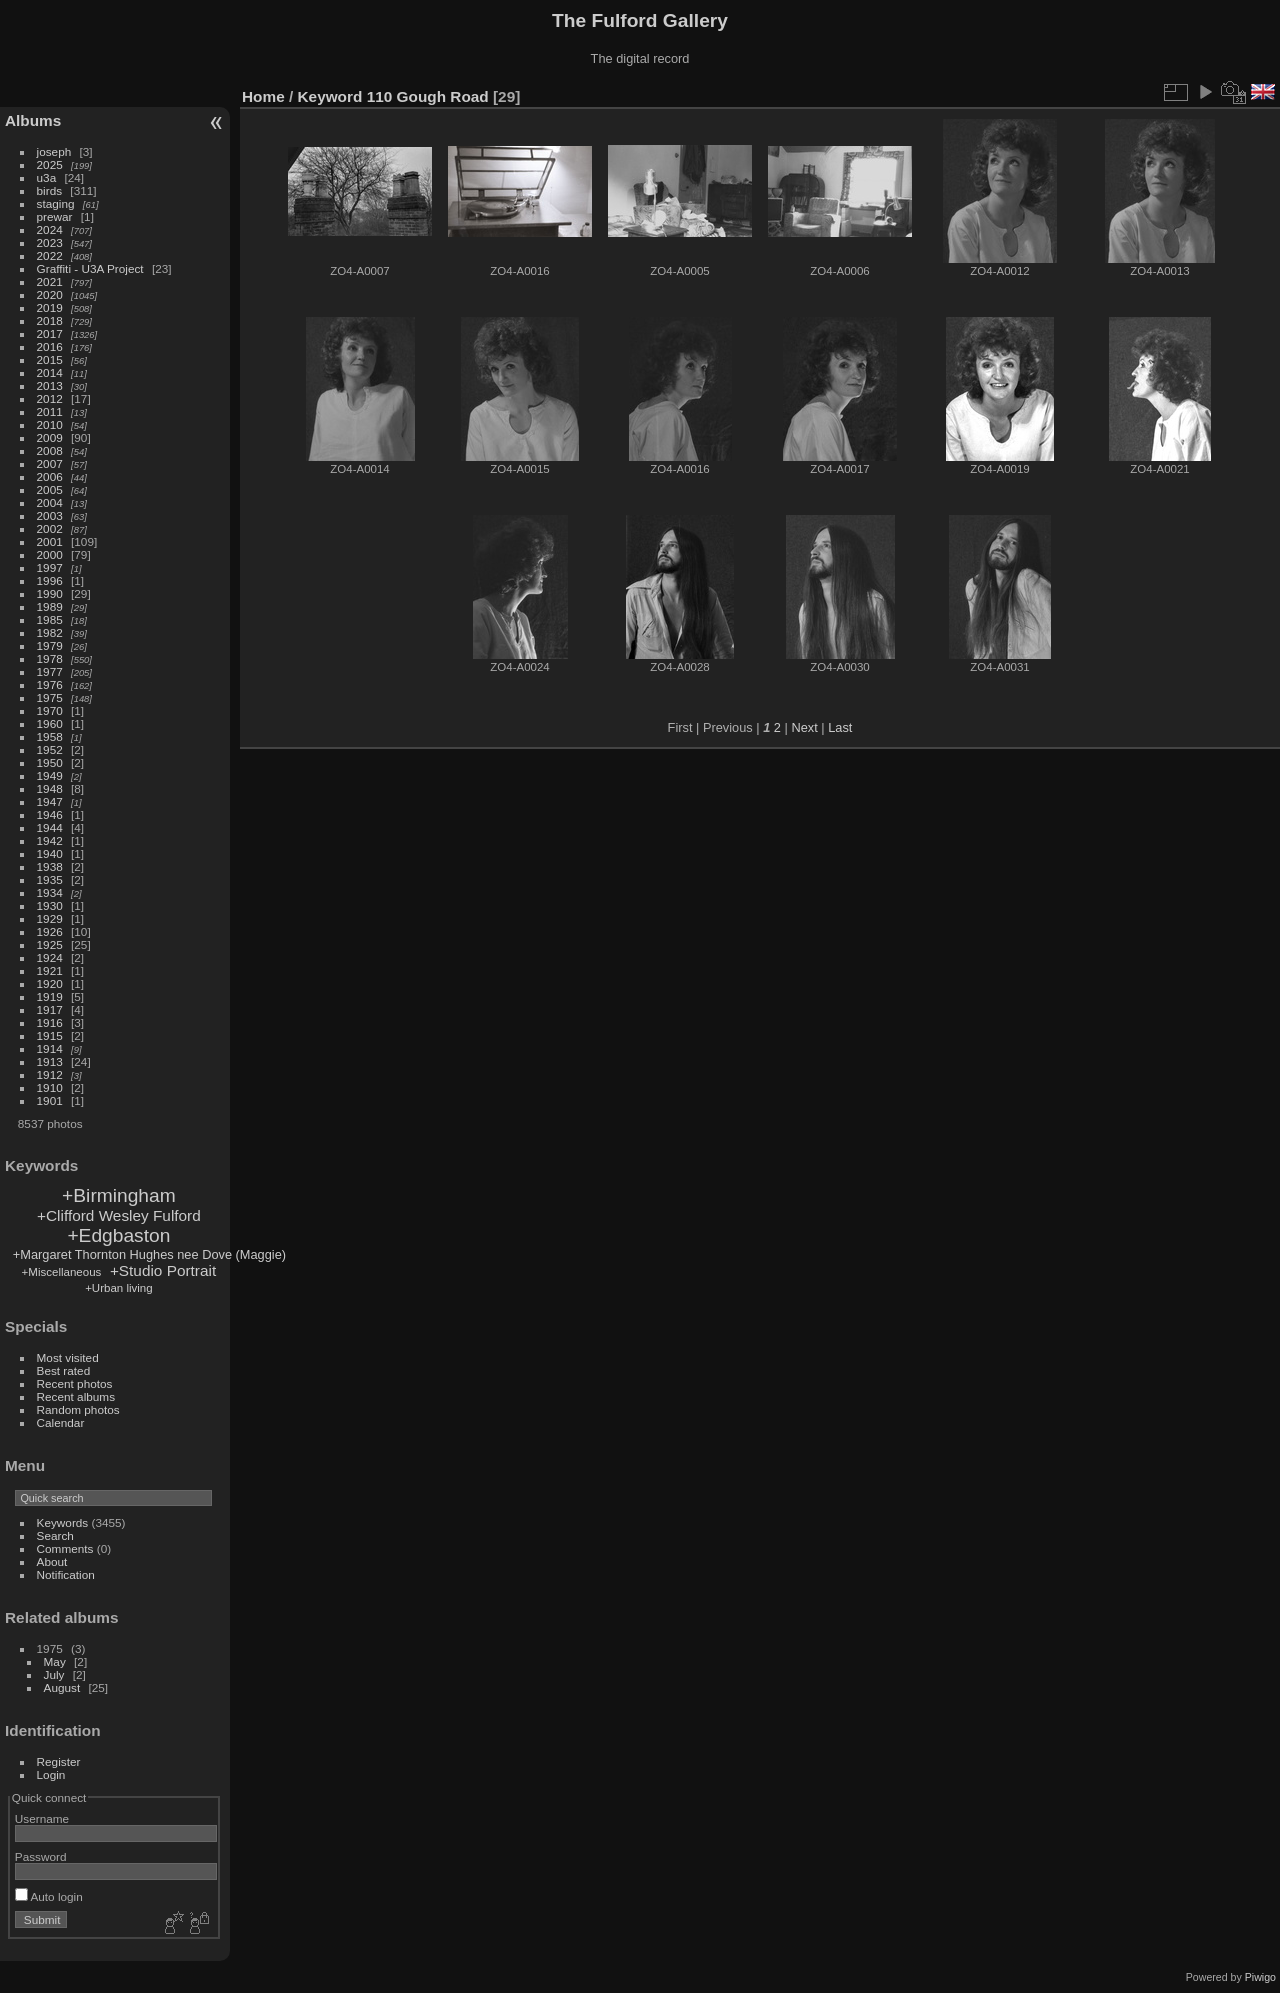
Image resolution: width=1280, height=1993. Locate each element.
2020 (50, 294)
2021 (50, 281)
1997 (50, 567)
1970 (50, 710)
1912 (50, 1074)
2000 (50, 554)
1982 (50, 632)
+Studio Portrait (163, 1270)
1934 (50, 892)
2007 (50, 463)
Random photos (78, 1409)
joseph (54, 151)
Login (51, 1774)
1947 (50, 801)
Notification (66, 1574)
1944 (50, 827)
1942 (50, 840)
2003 (50, 515)
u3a (47, 177)
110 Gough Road (428, 96)
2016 (50, 346)
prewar (55, 216)
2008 (50, 450)
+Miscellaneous (62, 1272)
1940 (50, 853)
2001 (50, 541)
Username (42, 1818)
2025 (50, 164)
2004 (50, 502)
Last (840, 727)
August (62, 1687)
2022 (50, 255)
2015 (50, 359)
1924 (50, 957)
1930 (50, 905)
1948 (50, 788)
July (54, 1674)
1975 (50, 697)
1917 (50, 1009)
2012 (50, 398)
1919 (50, 996)
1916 (50, 1022)
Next (804, 727)
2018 (50, 320)
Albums (33, 120)
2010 (50, 424)
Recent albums (76, 1396)
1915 (50, 1035)
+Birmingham (119, 1195)
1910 (50, 1087)
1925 (50, 944)
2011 (50, 411)
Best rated (64, 1370)
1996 (50, 580)
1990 (50, 593)
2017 (50, 333)
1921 (50, 970)
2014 (50, 372)
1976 (50, 684)
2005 (50, 489)
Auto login (49, 1896)
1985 (50, 619)
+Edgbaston (118, 1235)
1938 (50, 866)
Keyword (330, 96)
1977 (50, 671)
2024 (50, 229)
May (55, 1661)
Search (55, 1535)
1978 (50, 658)
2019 (50, 307)
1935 (50, 879)
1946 (50, 814)
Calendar (61, 1422)
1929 (50, 918)
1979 (50, 645)
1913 (50, 1061)
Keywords (63, 1522)
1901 (50, 1100)
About (52, 1561)
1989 (50, 606)
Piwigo (1260, 1977)
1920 (50, 983)
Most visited (68, 1357)
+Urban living (119, 1288)
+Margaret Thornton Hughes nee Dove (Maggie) (149, 1254)
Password (41, 1856)
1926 (50, 931)
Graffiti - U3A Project (90, 268)
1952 (50, 749)
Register (59, 1761)
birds (50, 190)
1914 (50, 1048)
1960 (50, 723)
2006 (50, 476)
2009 (50, 437)
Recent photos (75, 1383)
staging (56, 203)
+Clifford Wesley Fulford (119, 1215)
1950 (50, 762)
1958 (50, 736)
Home (263, 96)
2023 (50, 242)
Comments (65, 1548)
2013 (50, 385)
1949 (50, 775)
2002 (50, 528)
